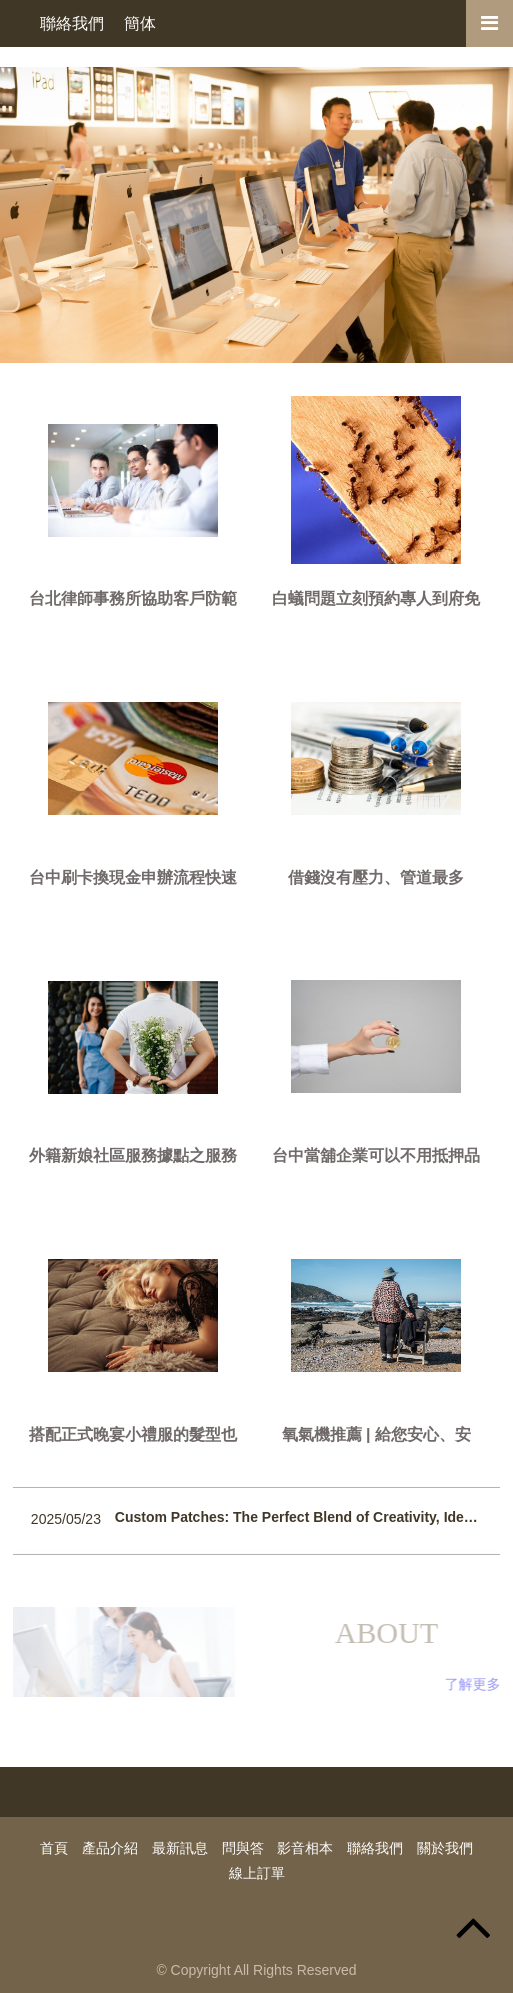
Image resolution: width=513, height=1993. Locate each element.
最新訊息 (180, 1848)
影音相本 (305, 1848)
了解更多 (476, 1684)
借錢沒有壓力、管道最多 (376, 877)
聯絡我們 (72, 23)
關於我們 (445, 1848)
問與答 (243, 1848)
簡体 (140, 23)
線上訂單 (257, 1873)
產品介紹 (110, 1848)
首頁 (54, 1848)
